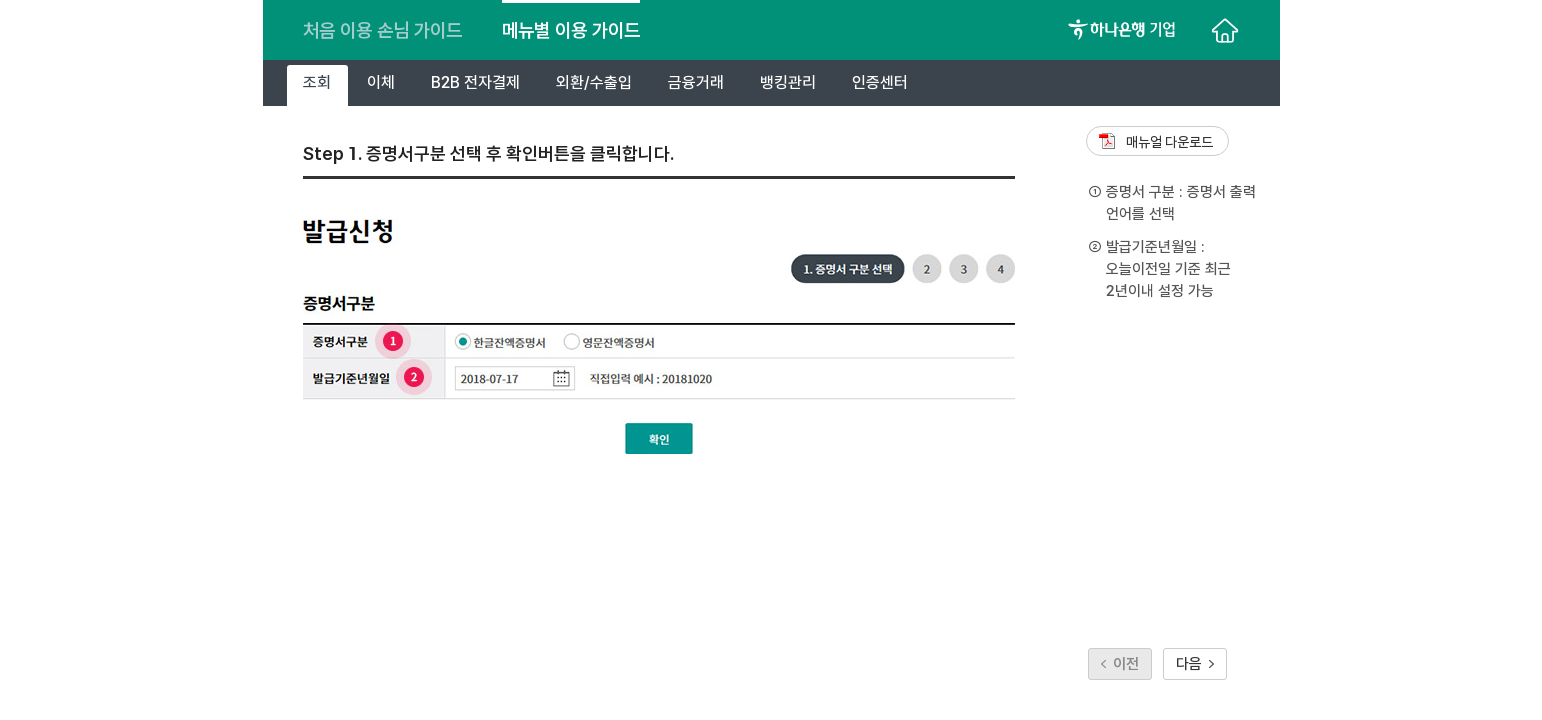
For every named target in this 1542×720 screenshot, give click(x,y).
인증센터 (880, 82)
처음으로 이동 (1225, 30)
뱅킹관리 (788, 82)
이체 (381, 82)
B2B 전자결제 (475, 82)
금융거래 (696, 82)
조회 (317, 82)
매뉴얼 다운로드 (1169, 142)
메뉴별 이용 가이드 (571, 30)
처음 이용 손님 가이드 (382, 30)
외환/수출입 (594, 82)
